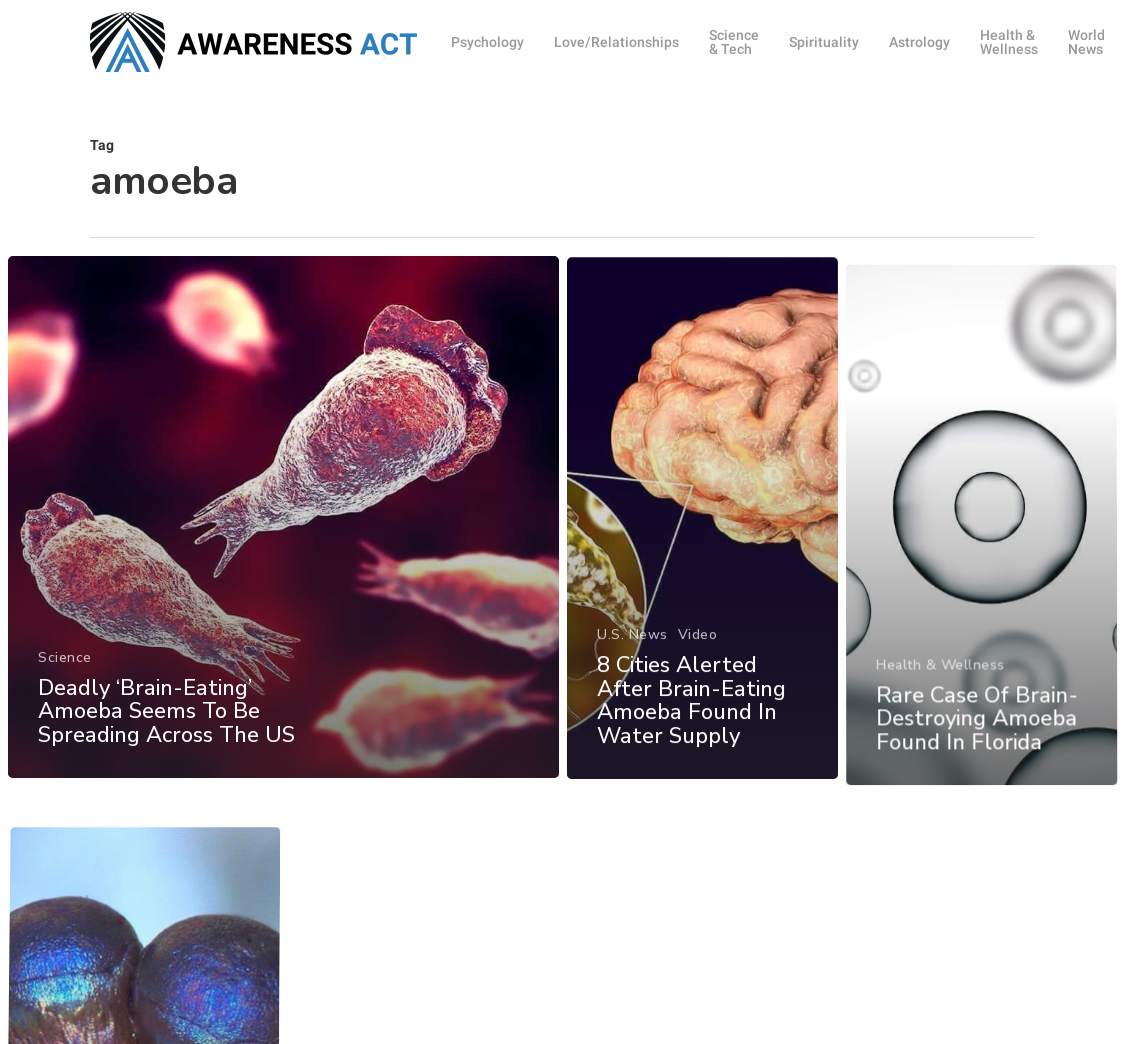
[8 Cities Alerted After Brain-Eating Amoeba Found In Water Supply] (702, 542)
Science (65, 666)
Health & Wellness (941, 704)
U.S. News (632, 657)
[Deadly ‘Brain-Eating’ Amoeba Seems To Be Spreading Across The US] (282, 527)
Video (697, 657)
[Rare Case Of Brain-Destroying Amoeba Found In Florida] (982, 568)
